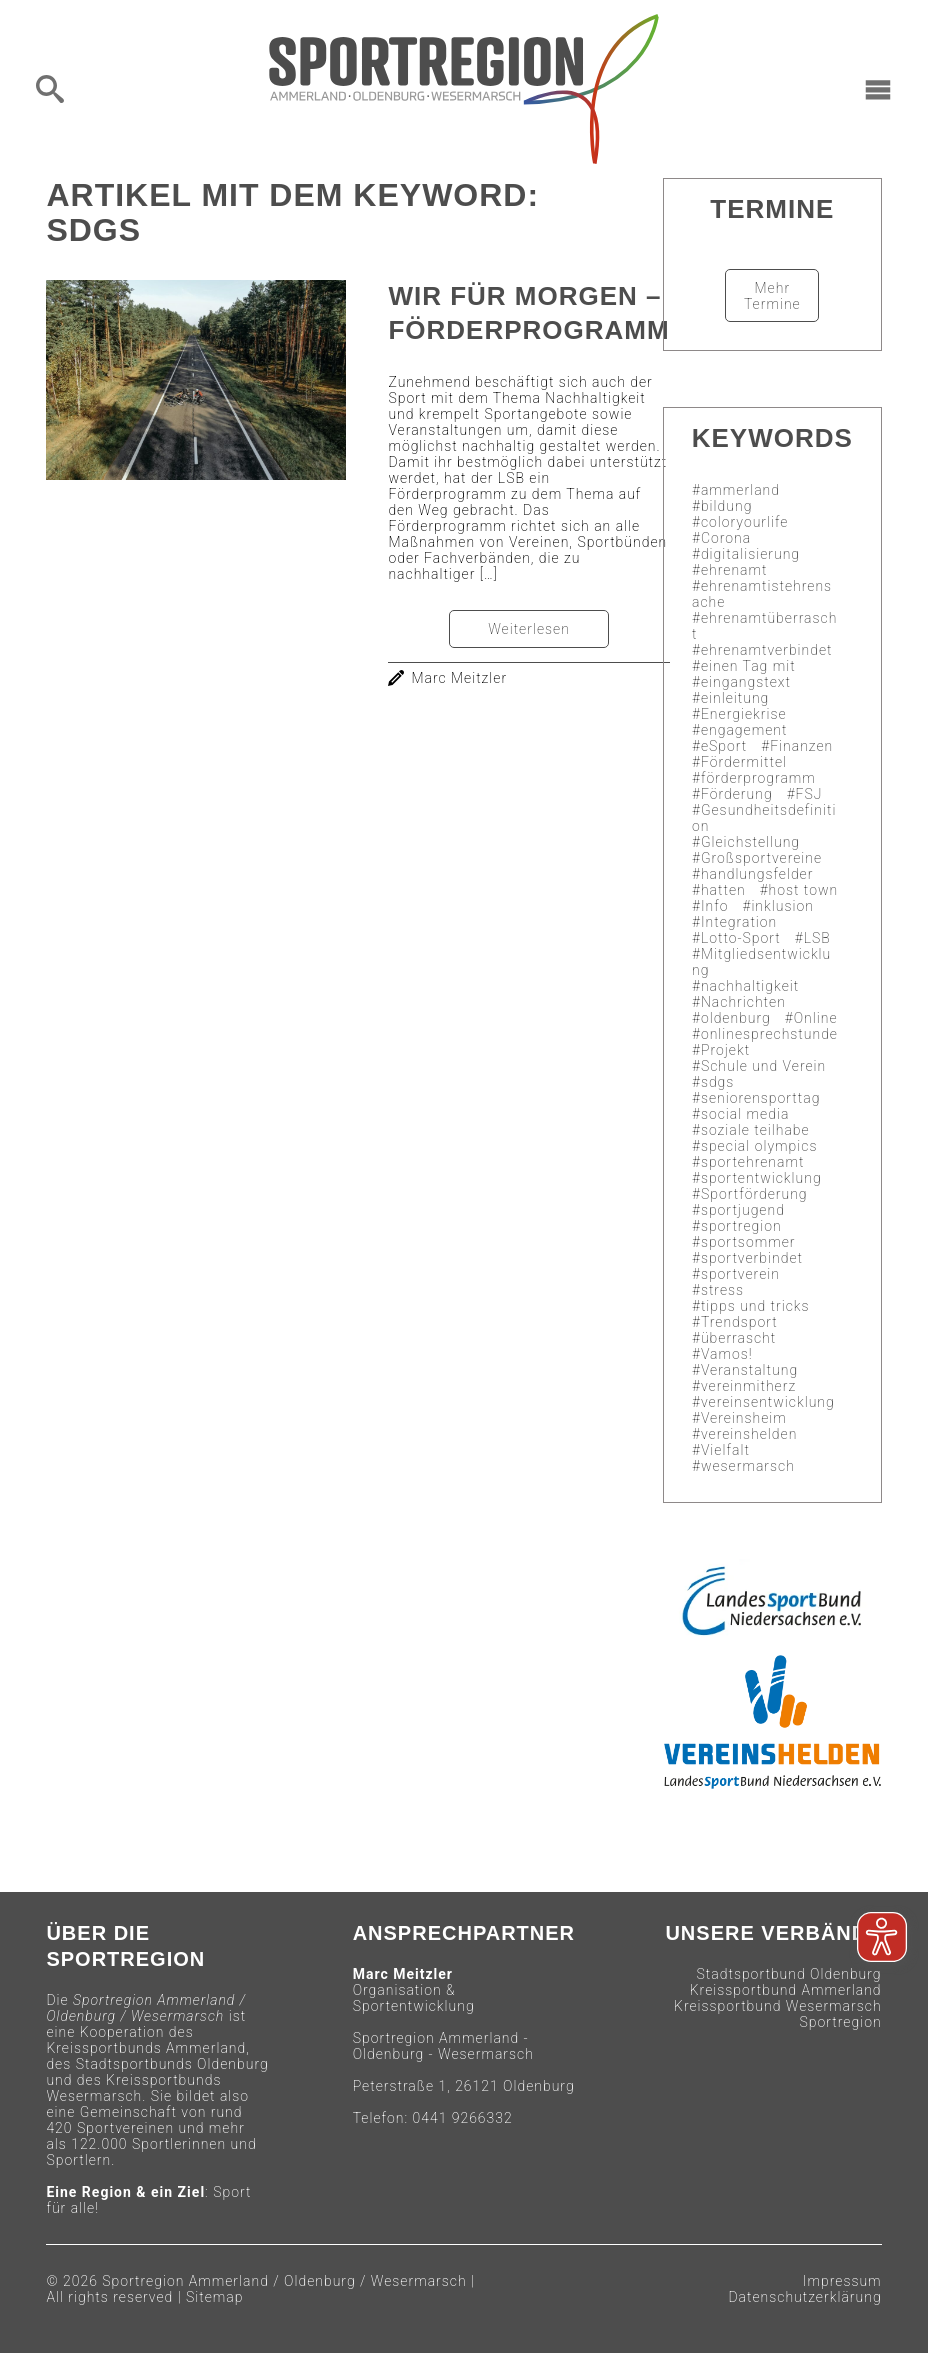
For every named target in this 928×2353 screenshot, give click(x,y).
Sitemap (215, 2297)
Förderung (737, 794)
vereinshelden (749, 1434)
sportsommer (748, 1242)
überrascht (738, 1338)
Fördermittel (744, 762)
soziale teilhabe (755, 1130)
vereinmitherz (748, 1386)
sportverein (740, 1274)
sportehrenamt (753, 1162)
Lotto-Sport (741, 938)
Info (715, 906)
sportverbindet (752, 1258)
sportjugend (743, 1210)
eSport (724, 746)
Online (816, 1018)
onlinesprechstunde (769, 1034)
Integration (739, 922)
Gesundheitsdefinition (764, 818)
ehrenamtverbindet (767, 650)
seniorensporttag (761, 1098)
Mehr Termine (772, 296)
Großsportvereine (761, 858)
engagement (744, 730)
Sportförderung (754, 1194)
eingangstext (746, 682)
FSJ (809, 794)
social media (745, 1114)
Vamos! (727, 1354)
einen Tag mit (748, 666)
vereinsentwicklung (768, 1402)
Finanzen (801, 746)
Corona (726, 538)
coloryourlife (745, 522)
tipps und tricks (755, 1306)
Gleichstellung (750, 842)
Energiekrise (744, 714)
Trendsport (739, 1322)
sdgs (717, 1082)
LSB (817, 938)
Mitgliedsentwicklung (761, 962)
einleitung (735, 698)
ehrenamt (734, 570)
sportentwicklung (761, 1178)
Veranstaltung (749, 1370)
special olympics (759, 1146)
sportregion (741, 1226)
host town (804, 890)
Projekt (725, 1050)
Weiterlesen (529, 629)
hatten (723, 890)
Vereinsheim (744, 1418)
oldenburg (736, 1018)
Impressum (842, 2281)
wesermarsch (748, 1466)
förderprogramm (758, 778)
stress (722, 1290)
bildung (726, 506)
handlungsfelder (757, 874)
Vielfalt (725, 1450)
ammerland (740, 490)
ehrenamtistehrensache (762, 594)
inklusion (782, 906)
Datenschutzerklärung (804, 2297)
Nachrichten (743, 1002)
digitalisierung (750, 554)
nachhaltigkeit (750, 986)
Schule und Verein (763, 1066)
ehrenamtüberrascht (764, 626)
